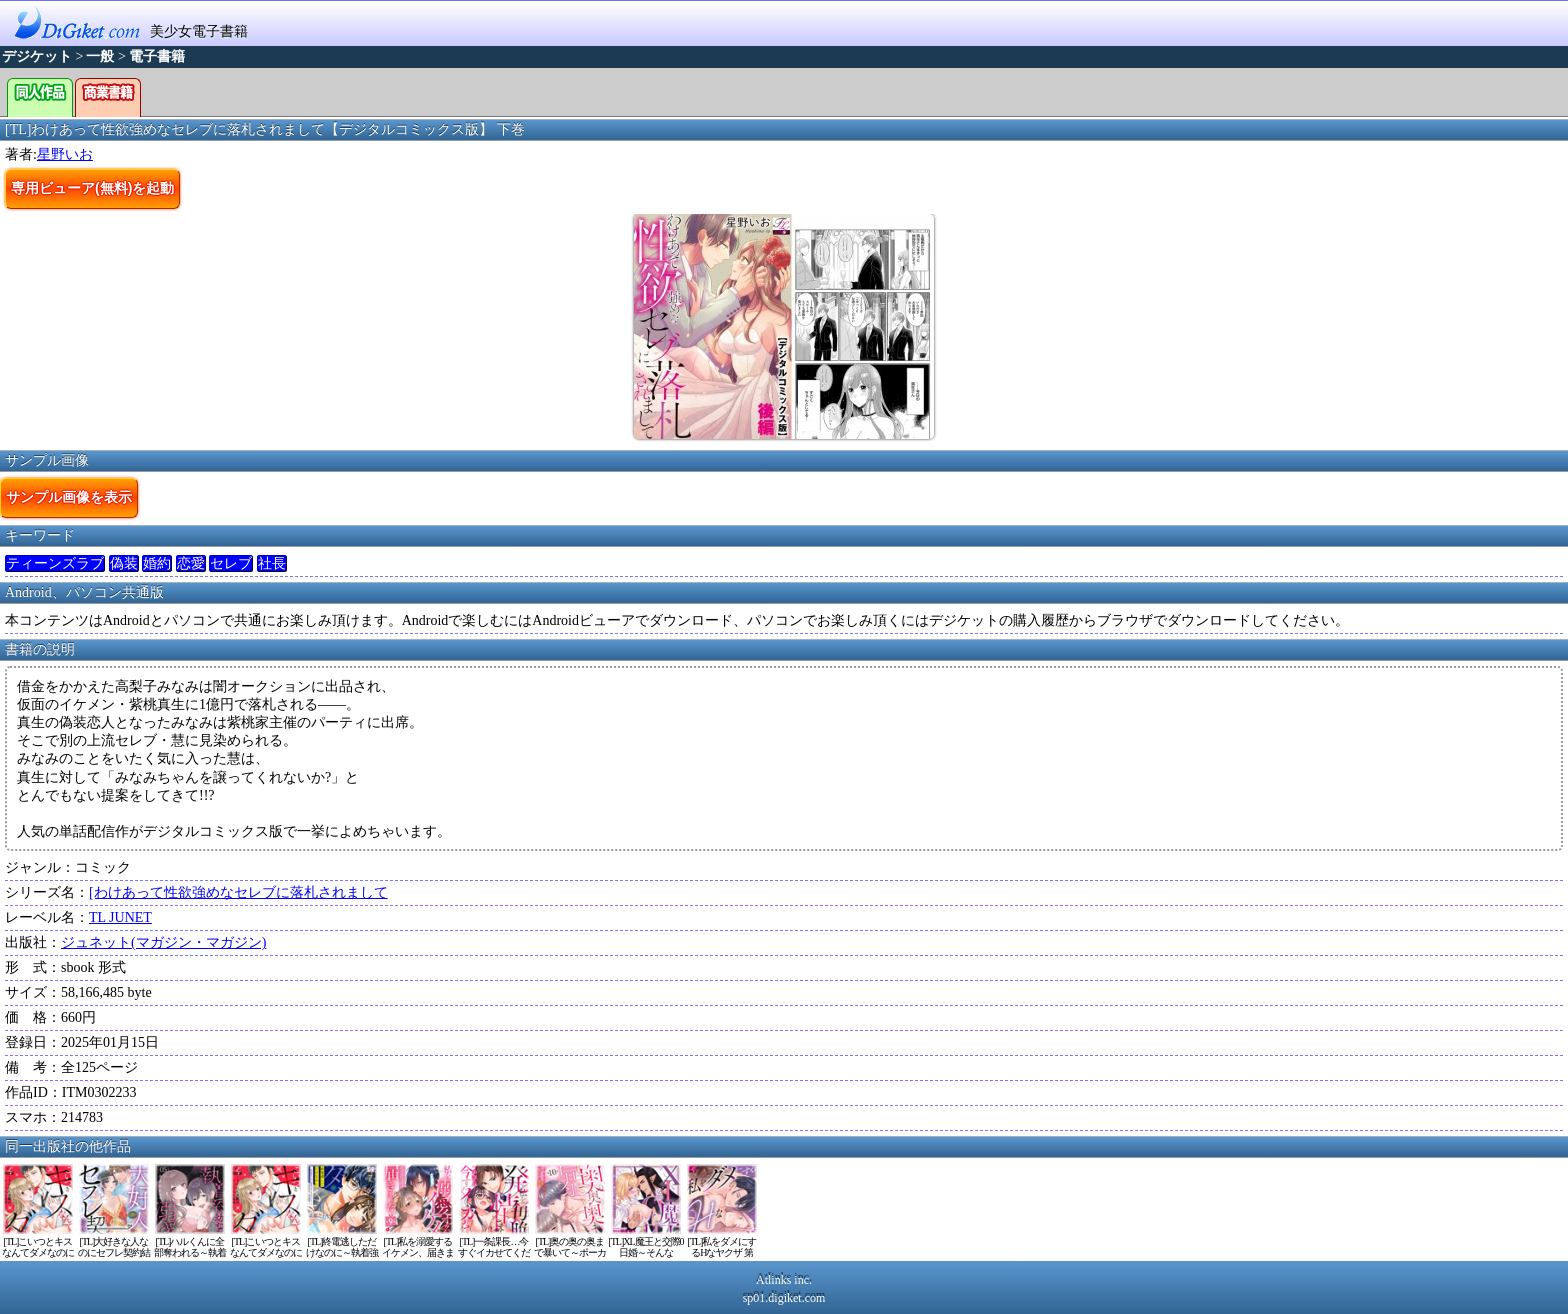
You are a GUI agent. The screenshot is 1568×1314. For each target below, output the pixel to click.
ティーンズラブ (55, 563)
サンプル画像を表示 (69, 497)
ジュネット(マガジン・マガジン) (163, 942)
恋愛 (191, 563)
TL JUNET (120, 917)
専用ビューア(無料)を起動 (92, 188)
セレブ (231, 563)
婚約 (157, 563)
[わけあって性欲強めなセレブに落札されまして (238, 892)
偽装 (124, 563)
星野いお (65, 154)
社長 (272, 563)
